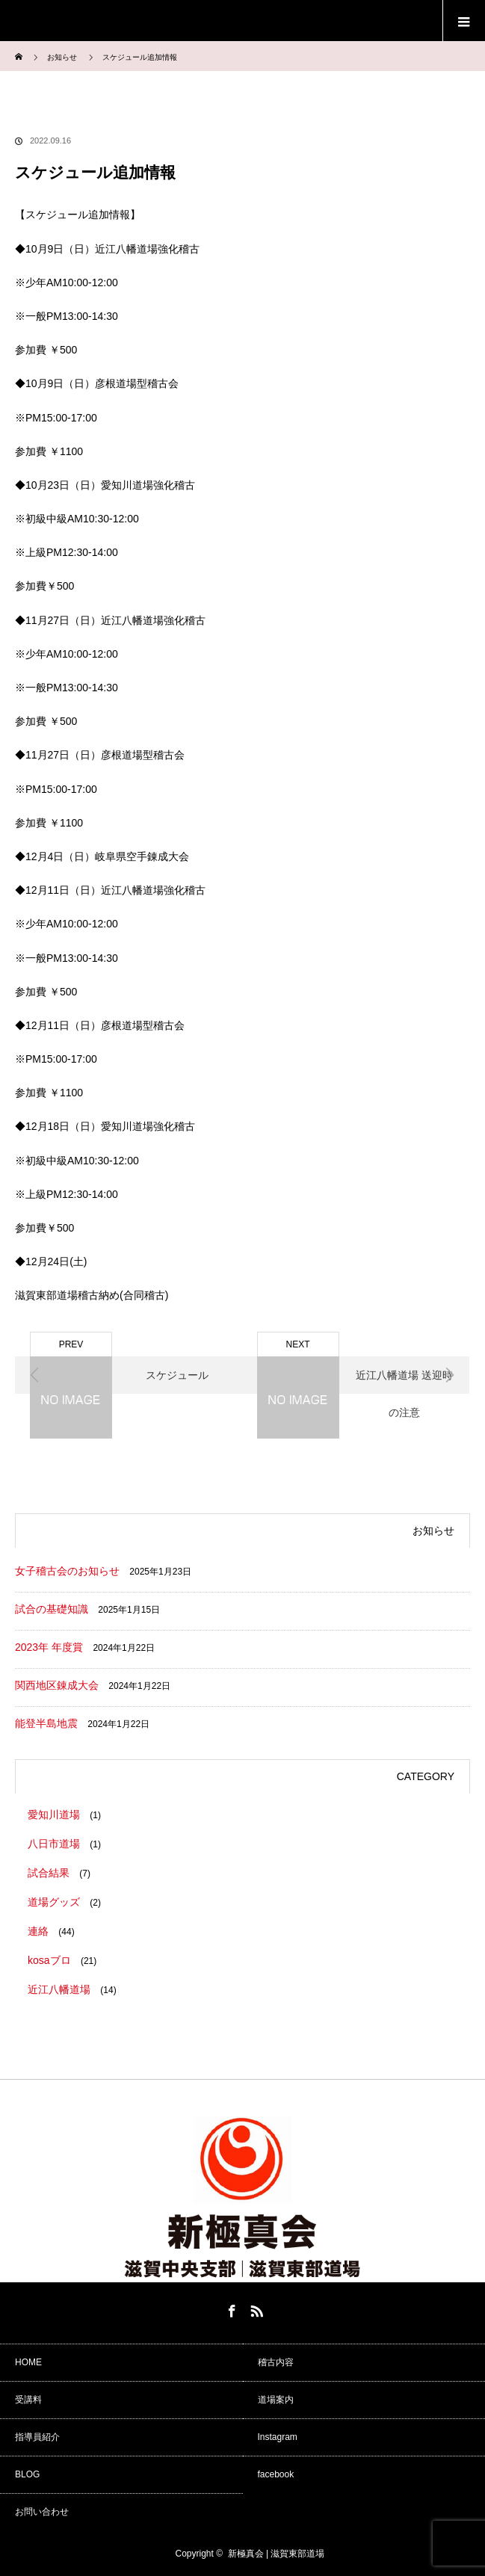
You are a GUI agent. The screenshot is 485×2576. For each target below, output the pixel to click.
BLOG (27, 2474)
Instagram (277, 2437)
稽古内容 (276, 2362)
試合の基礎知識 (51, 1609)
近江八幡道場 (59, 1989)
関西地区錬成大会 (57, 1685)
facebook (276, 2474)
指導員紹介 (37, 2437)
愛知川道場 (54, 1814)
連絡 (38, 1931)
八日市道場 (54, 1844)
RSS (255, 2308)
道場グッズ (54, 1902)
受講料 (28, 2399)
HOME (28, 2362)
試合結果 (48, 1873)
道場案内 (276, 2399)
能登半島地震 (46, 1723)
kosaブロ (49, 1960)
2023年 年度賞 (49, 1647)
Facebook (230, 2308)
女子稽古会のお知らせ (67, 1571)
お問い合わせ (42, 2511)
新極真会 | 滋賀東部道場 (276, 2553)
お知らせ (62, 57)
